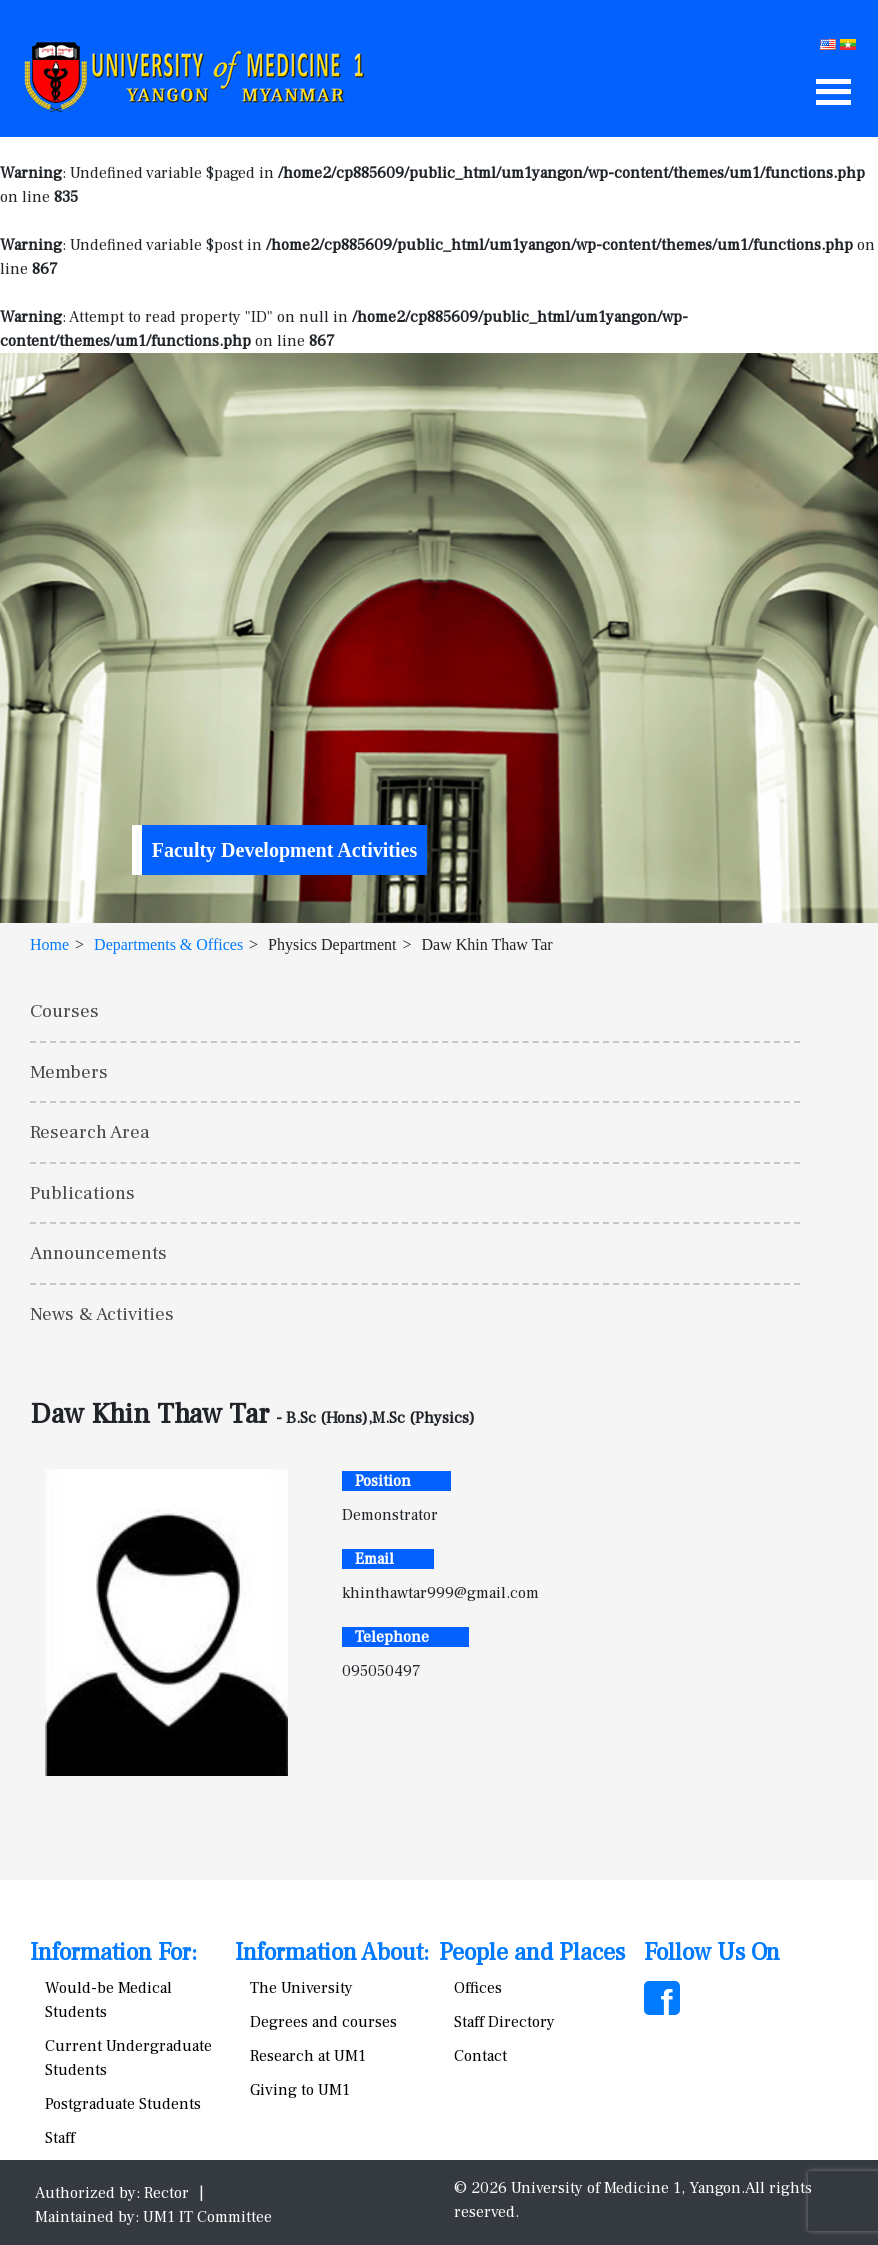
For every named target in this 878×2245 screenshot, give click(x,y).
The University (301, 1988)
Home (49, 944)
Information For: (113, 1952)
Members (69, 1072)
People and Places (532, 1952)
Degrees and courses (323, 2022)
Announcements (98, 1253)
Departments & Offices (168, 944)
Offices (478, 1988)
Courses (64, 1011)
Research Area (90, 1132)
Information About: (332, 1952)
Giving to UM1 (300, 2090)
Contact (480, 2056)
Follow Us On (712, 1952)
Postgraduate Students (123, 2104)
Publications (82, 1193)
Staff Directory (504, 2022)
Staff (60, 2138)
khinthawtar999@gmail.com (440, 1593)
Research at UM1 (308, 2056)
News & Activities (102, 1314)
